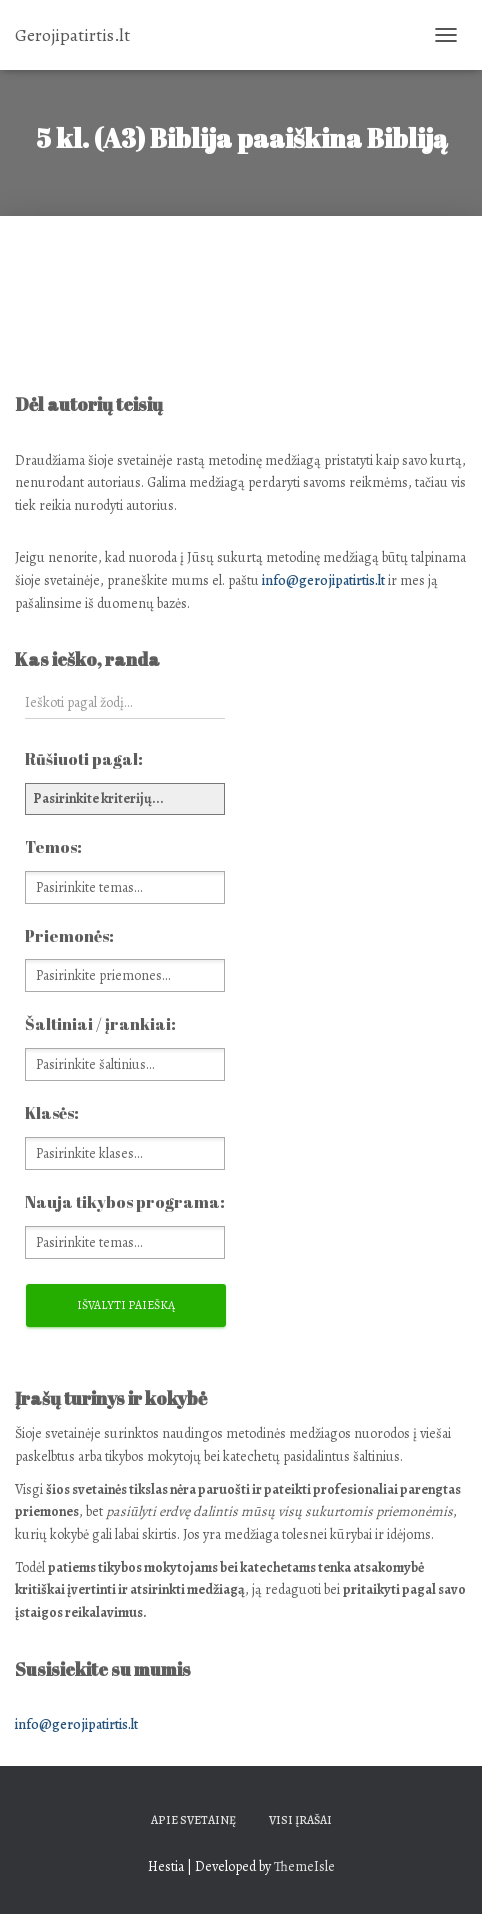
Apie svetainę (193, 1820)
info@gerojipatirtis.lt (323, 580)
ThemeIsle (304, 1866)
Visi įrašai (300, 1820)
